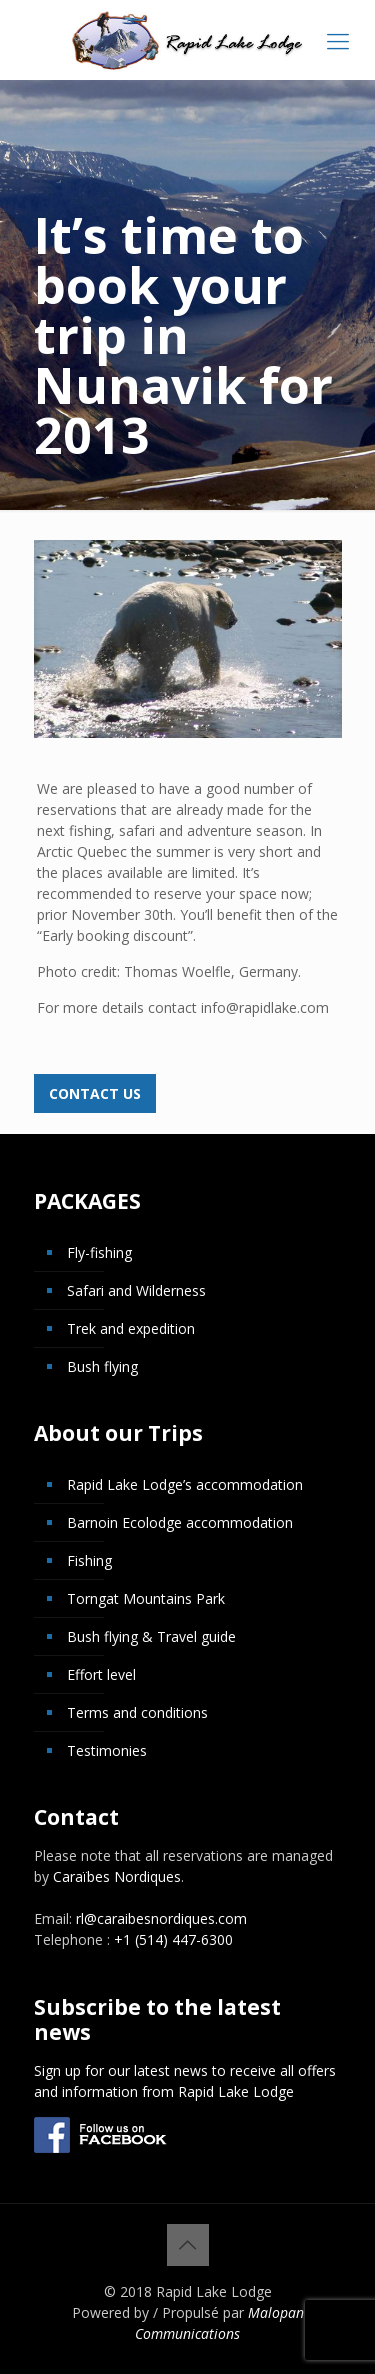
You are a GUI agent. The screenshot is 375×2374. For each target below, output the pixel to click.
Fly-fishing (99, 1252)
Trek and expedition (131, 1328)
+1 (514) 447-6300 (173, 1939)
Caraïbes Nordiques (117, 1876)
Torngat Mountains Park (146, 1598)
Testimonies (107, 1750)
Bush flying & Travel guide (151, 1636)
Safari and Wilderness (136, 1290)
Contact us (95, 1093)
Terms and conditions (137, 1712)
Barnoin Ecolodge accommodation (180, 1522)
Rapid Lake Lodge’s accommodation (185, 1484)
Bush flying (102, 1366)
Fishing (89, 1560)
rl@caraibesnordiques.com (161, 1918)
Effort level (101, 1674)
